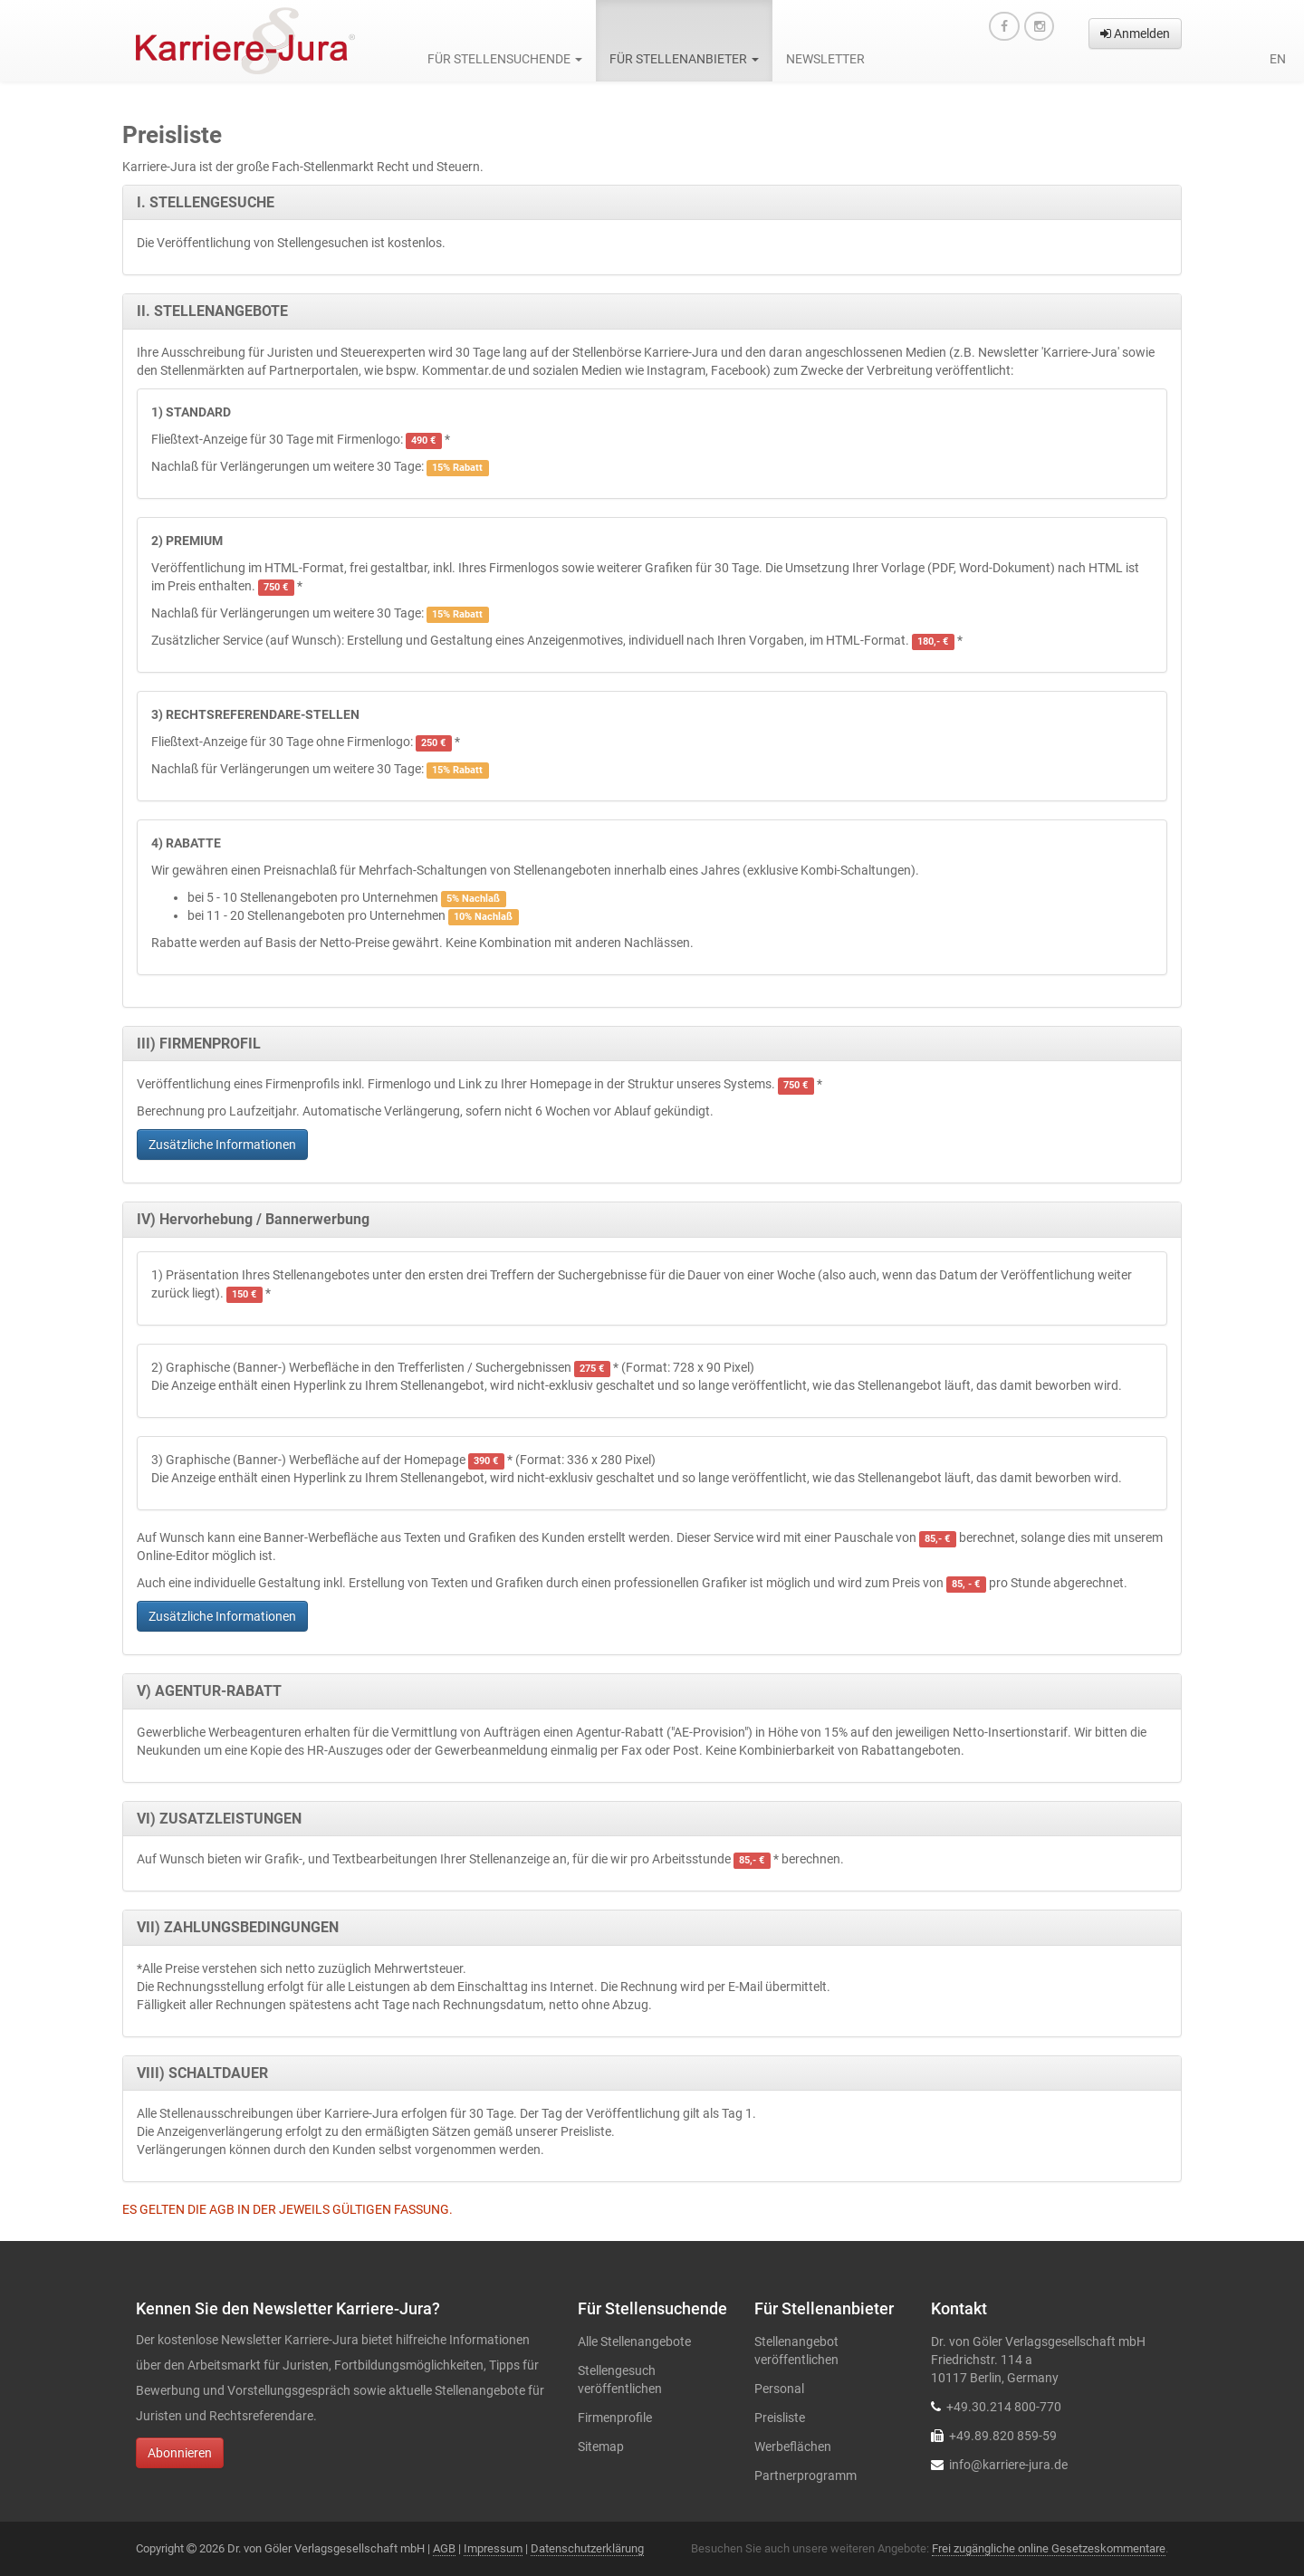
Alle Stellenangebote (634, 2341)
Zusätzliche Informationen (222, 1144)
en (1278, 59)
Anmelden (1135, 33)
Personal (779, 2388)
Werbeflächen (792, 2446)
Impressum (493, 2548)
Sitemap (601, 2446)
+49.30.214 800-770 (1003, 2406)
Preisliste (779, 2417)
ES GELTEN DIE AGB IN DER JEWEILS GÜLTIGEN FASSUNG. (287, 2209)
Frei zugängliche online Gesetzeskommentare (1048, 2548)
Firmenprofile (615, 2417)
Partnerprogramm (805, 2475)
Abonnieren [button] (180, 2453)
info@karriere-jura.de (1008, 2464)
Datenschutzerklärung (587, 2548)
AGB (444, 2548)
